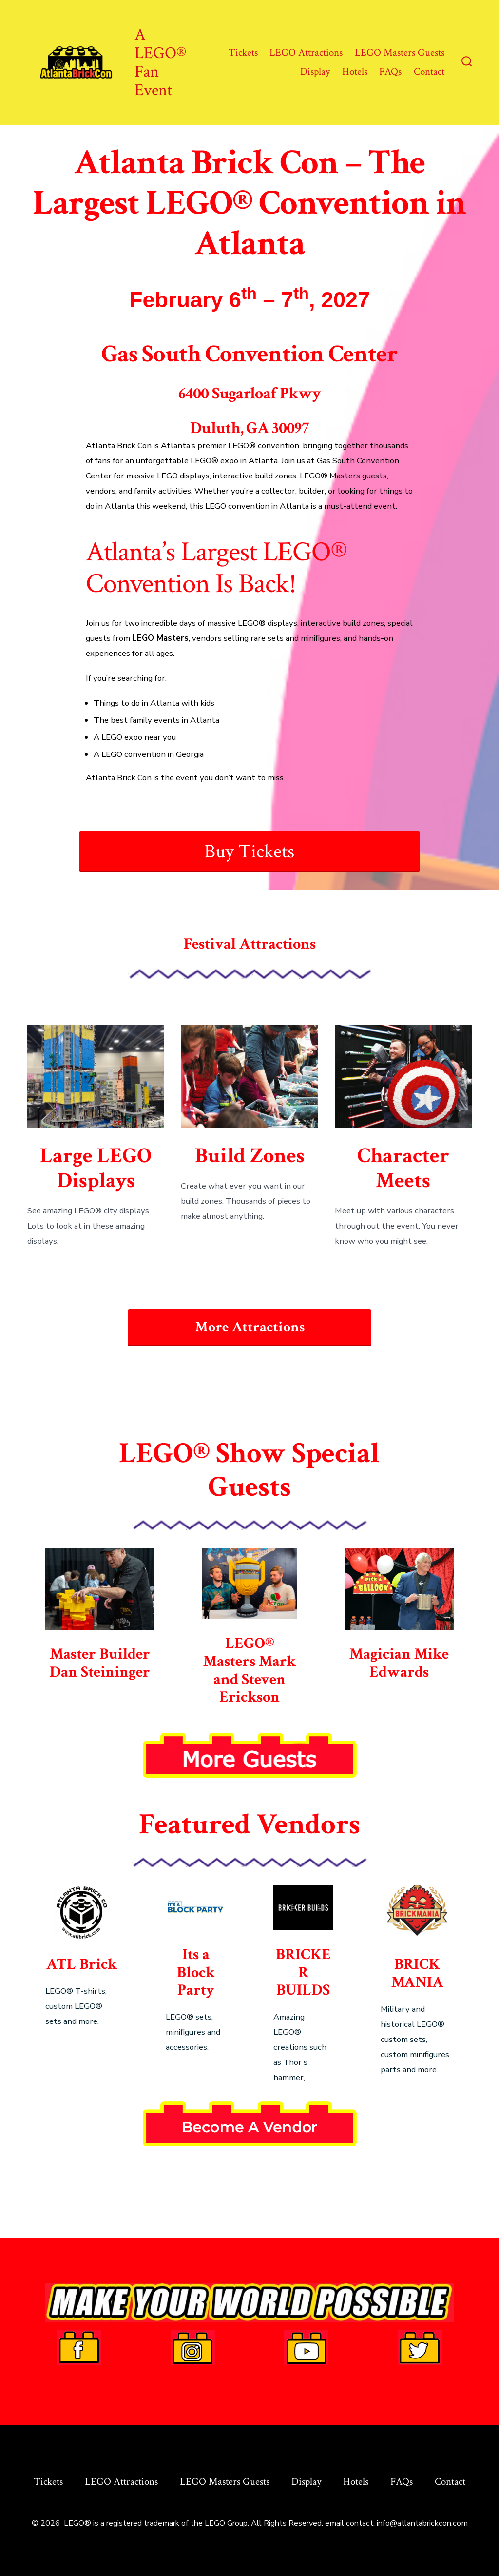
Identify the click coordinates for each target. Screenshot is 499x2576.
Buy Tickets (249, 851)
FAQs (390, 71)
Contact (429, 71)
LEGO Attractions (306, 52)
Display (315, 71)
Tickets (243, 52)
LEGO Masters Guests (399, 52)
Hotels (354, 71)
